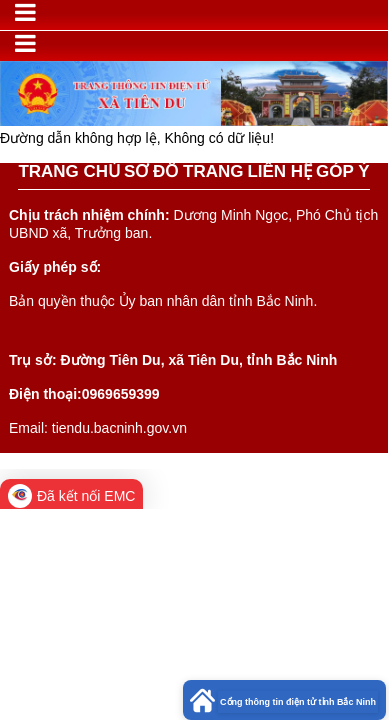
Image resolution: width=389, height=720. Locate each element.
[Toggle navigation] (25, 12)
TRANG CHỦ (69, 171)
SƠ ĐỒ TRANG (184, 171)
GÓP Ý (343, 171)
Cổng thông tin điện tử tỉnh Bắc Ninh (298, 702)
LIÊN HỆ (279, 171)
